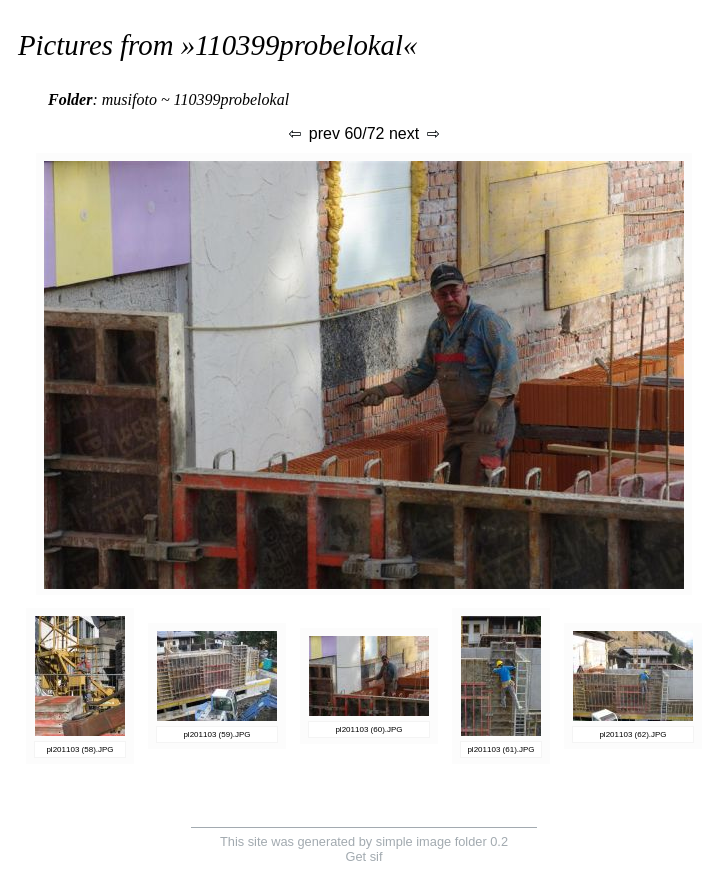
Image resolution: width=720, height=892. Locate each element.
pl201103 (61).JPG (500, 749)
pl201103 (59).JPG (216, 734)
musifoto (129, 99)
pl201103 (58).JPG (79, 749)
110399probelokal (299, 45)
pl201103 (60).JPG (368, 729)
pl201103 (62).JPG (632, 734)
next (415, 133)
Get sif (364, 856)
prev (313, 133)
